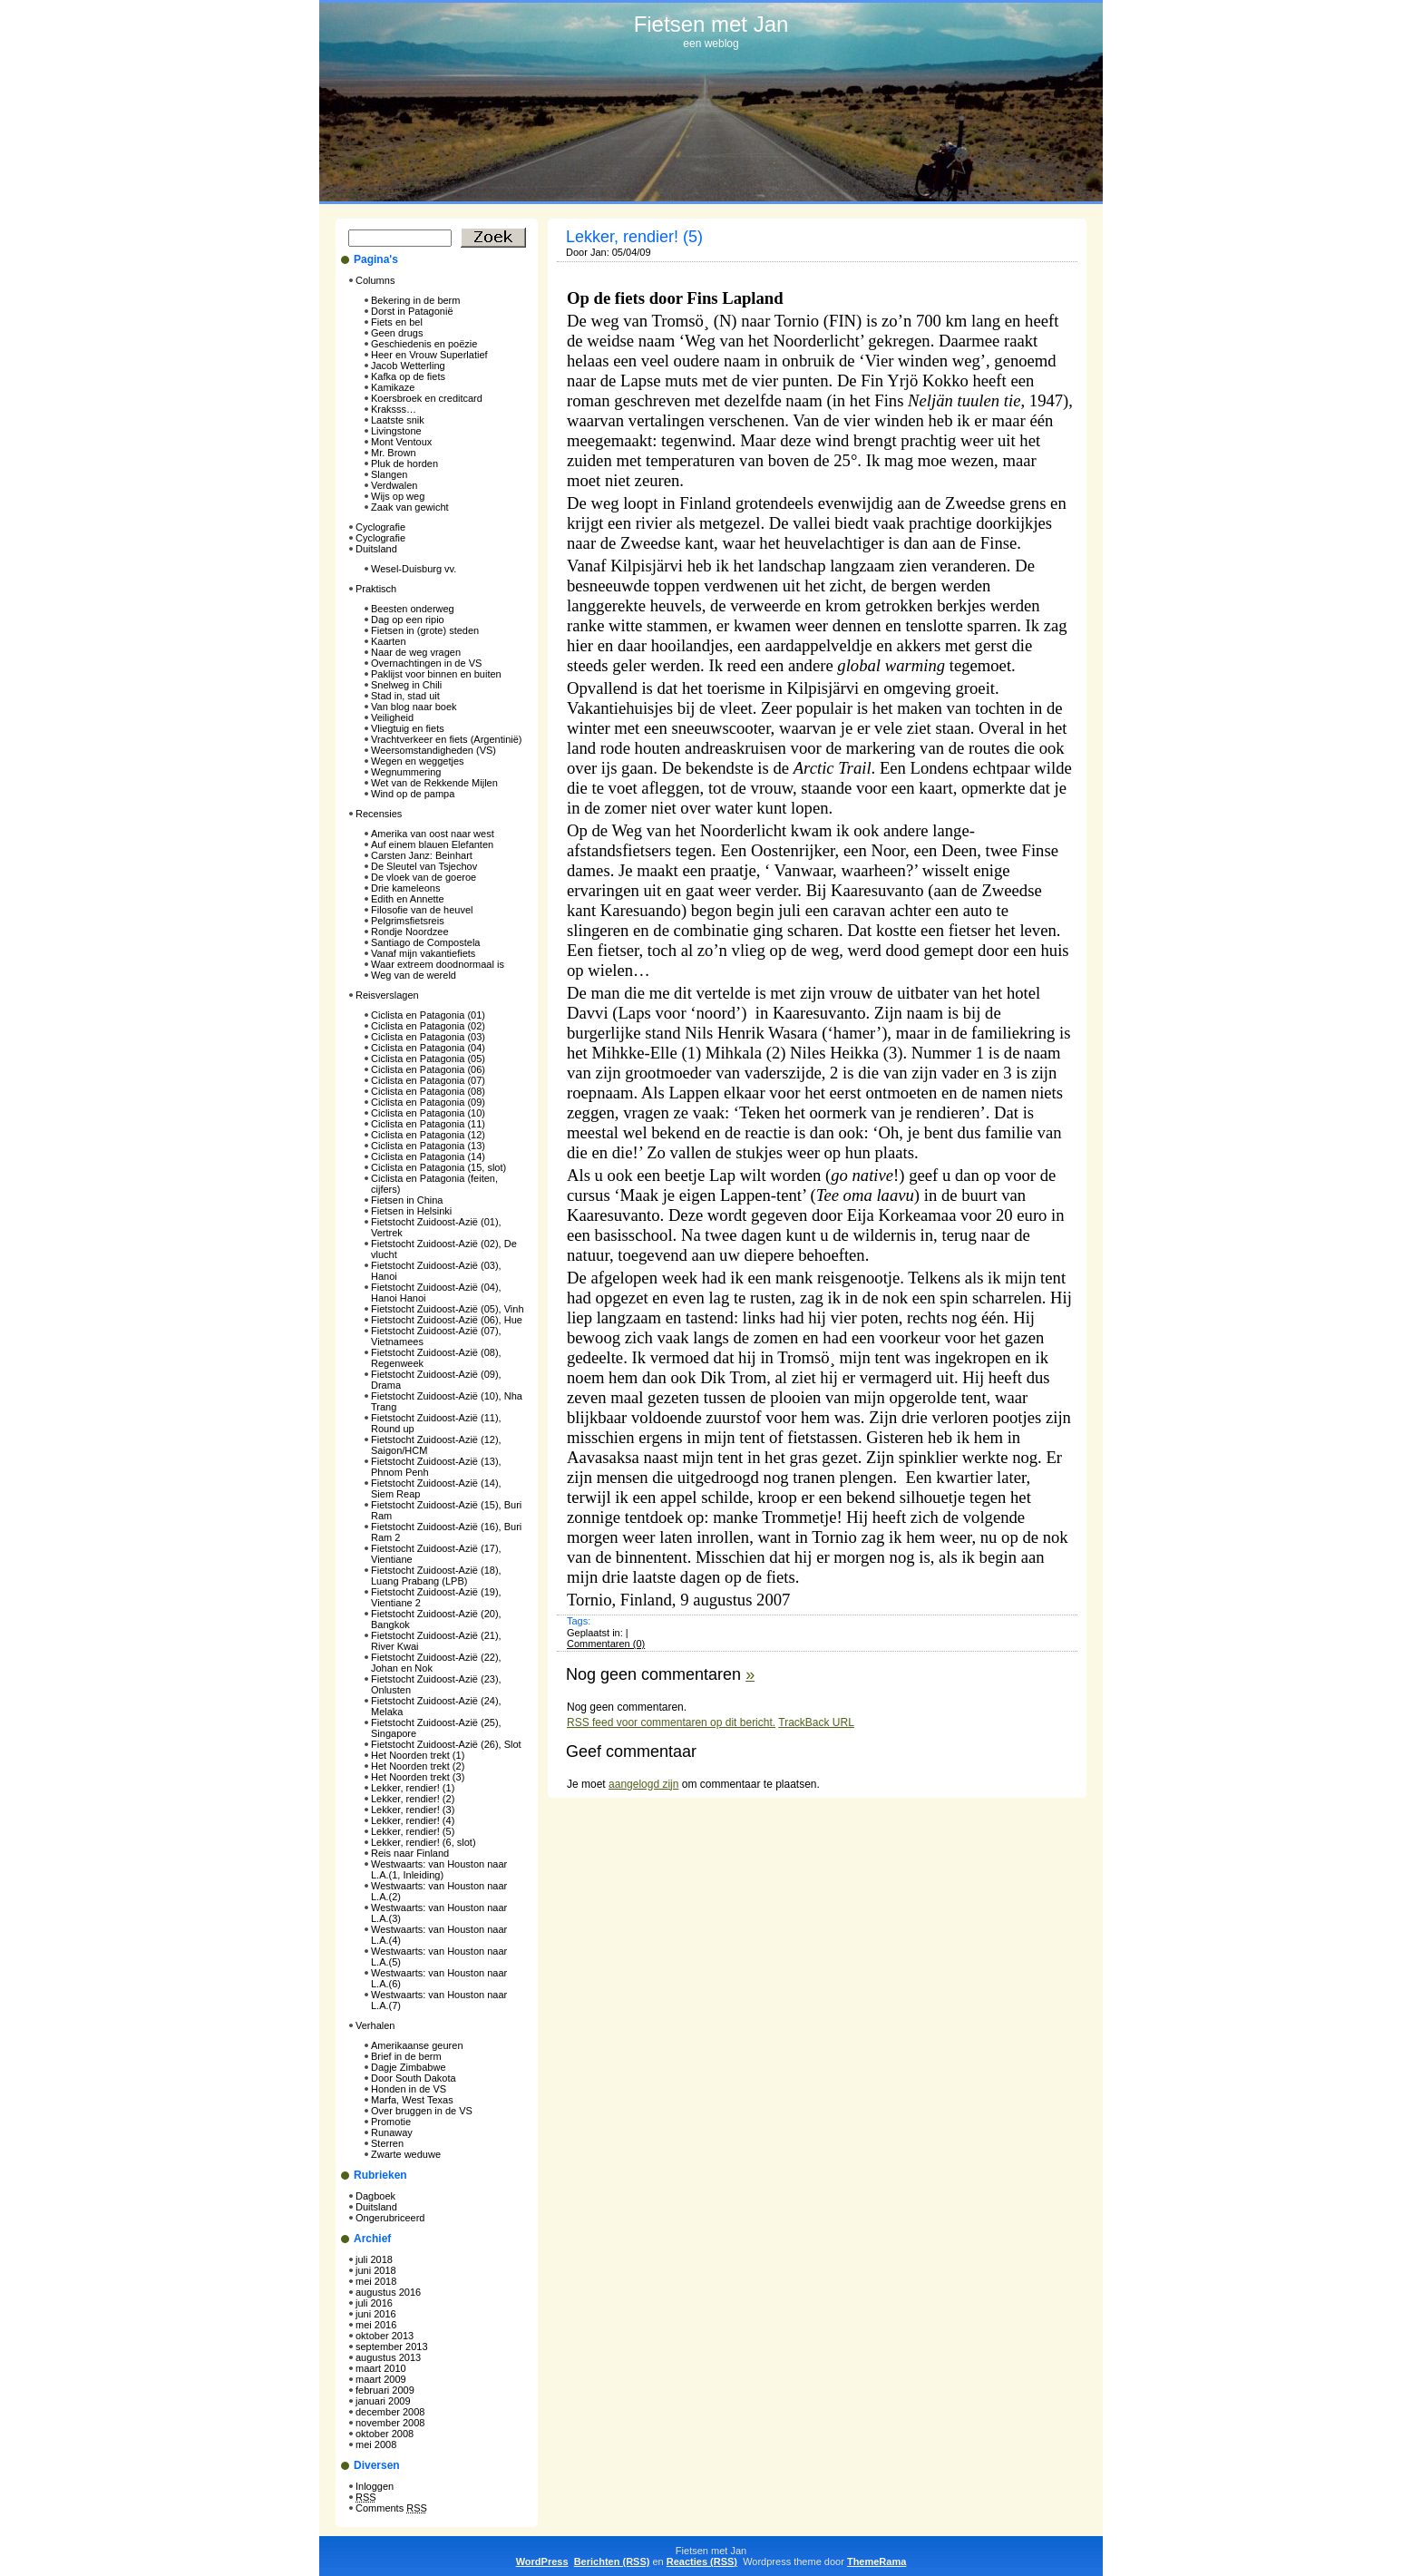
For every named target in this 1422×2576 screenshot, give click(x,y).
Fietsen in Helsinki (411, 1210)
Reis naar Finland (410, 1853)
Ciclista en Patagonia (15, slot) (438, 1167)
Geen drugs (397, 332)
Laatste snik (397, 420)
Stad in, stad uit (405, 695)
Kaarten (388, 641)
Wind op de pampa (412, 793)
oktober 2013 (385, 2335)
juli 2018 (374, 2259)
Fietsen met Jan (711, 24)
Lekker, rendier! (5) (412, 1831)
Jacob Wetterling (408, 365)
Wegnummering (406, 771)
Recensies (379, 813)
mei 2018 (376, 2281)
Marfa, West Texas (412, 2099)
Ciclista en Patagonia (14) (428, 1156)
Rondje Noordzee (410, 931)
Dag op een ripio (407, 619)
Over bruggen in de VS (421, 2110)
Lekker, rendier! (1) (412, 1787)
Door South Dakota (413, 2078)
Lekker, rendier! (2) (412, 1798)
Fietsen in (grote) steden (425, 630)
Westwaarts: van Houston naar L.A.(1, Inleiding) (439, 1869)
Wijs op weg (397, 496)
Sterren (387, 2143)
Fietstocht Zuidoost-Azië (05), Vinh (447, 1308)
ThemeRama (876, 2561)
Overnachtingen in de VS (426, 663)
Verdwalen (394, 485)
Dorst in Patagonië (412, 311)
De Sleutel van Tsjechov (424, 866)
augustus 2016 (388, 2292)
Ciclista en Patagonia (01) (428, 1015)
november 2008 (390, 2422)
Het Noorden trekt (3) (417, 1776)
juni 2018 (376, 2270)
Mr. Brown (393, 452)
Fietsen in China (407, 1200)
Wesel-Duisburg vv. (413, 568)
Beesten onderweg (412, 608)
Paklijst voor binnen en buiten (436, 673)
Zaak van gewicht (410, 507)
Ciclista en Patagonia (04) (428, 1047)
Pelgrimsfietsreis (407, 920)
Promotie (391, 2121)
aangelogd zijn (643, 1784)
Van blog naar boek (414, 706)
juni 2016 (376, 2313)
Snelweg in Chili (406, 684)
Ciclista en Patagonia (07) (428, 1080)
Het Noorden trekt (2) (417, 1766)
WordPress (542, 2561)
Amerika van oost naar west (432, 833)
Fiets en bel (397, 322)
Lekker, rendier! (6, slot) (423, 1842)
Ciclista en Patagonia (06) (428, 1069)
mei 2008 (376, 2444)
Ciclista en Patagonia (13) (428, 1145)
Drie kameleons (405, 888)
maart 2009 (381, 2379)
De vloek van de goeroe (423, 877)
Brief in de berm (406, 2056)
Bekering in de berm (415, 300)
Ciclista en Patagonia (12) (428, 1134)
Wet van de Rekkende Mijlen (434, 782)
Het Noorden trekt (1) (417, 1755)
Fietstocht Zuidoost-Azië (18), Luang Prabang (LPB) (436, 1575)
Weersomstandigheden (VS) (433, 750)
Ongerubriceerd (390, 2217)
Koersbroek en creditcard (426, 398)
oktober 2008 (385, 2433)
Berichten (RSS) (612, 2561)
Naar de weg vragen (416, 652)
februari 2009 (385, 2390)
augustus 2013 (388, 2357)
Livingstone (396, 430)
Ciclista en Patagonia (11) (428, 1123)
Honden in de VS (408, 2088)
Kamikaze (392, 387)
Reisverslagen (387, 995)
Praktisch (376, 588)
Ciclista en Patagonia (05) (428, 1058)
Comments (391, 2508)
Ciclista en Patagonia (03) (428, 1036)
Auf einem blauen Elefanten (432, 844)
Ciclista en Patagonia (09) (428, 1102)
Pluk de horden (404, 463)
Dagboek (375, 2196)
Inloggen (375, 2486)
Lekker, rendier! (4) (412, 1820)
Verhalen (375, 2025)
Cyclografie (380, 527)
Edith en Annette (407, 898)
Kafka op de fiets (408, 376)
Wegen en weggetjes (417, 761)
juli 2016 (374, 2303)
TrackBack (816, 1722)
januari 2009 (383, 2400)
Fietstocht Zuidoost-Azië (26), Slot (446, 1744)
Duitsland (376, 548)
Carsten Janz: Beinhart (421, 855)
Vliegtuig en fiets (407, 728)
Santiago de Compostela (425, 942)
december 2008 (390, 2411)
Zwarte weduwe (406, 2154)
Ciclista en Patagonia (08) (428, 1091)
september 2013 (392, 2346)
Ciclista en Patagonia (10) (428, 1112)
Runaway (392, 2132)
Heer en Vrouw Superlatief (429, 354)
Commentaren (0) (606, 1643)
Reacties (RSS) (702, 2561)
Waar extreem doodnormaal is (437, 964)
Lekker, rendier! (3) (412, 1809)
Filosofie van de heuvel (422, 909)
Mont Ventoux (401, 441)
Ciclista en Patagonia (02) (428, 1025)
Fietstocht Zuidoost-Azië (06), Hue (446, 1319)
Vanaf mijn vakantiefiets (423, 953)
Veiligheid (392, 717)
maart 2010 (381, 2368)
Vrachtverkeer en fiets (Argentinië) (446, 739)
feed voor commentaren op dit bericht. (671, 1722)
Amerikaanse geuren (417, 2045)
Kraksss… (393, 409)
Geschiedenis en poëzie (424, 343)
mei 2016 (376, 2324)
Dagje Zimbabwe (408, 2067)
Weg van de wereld (413, 975)
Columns (375, 280)
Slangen (389, 474)
